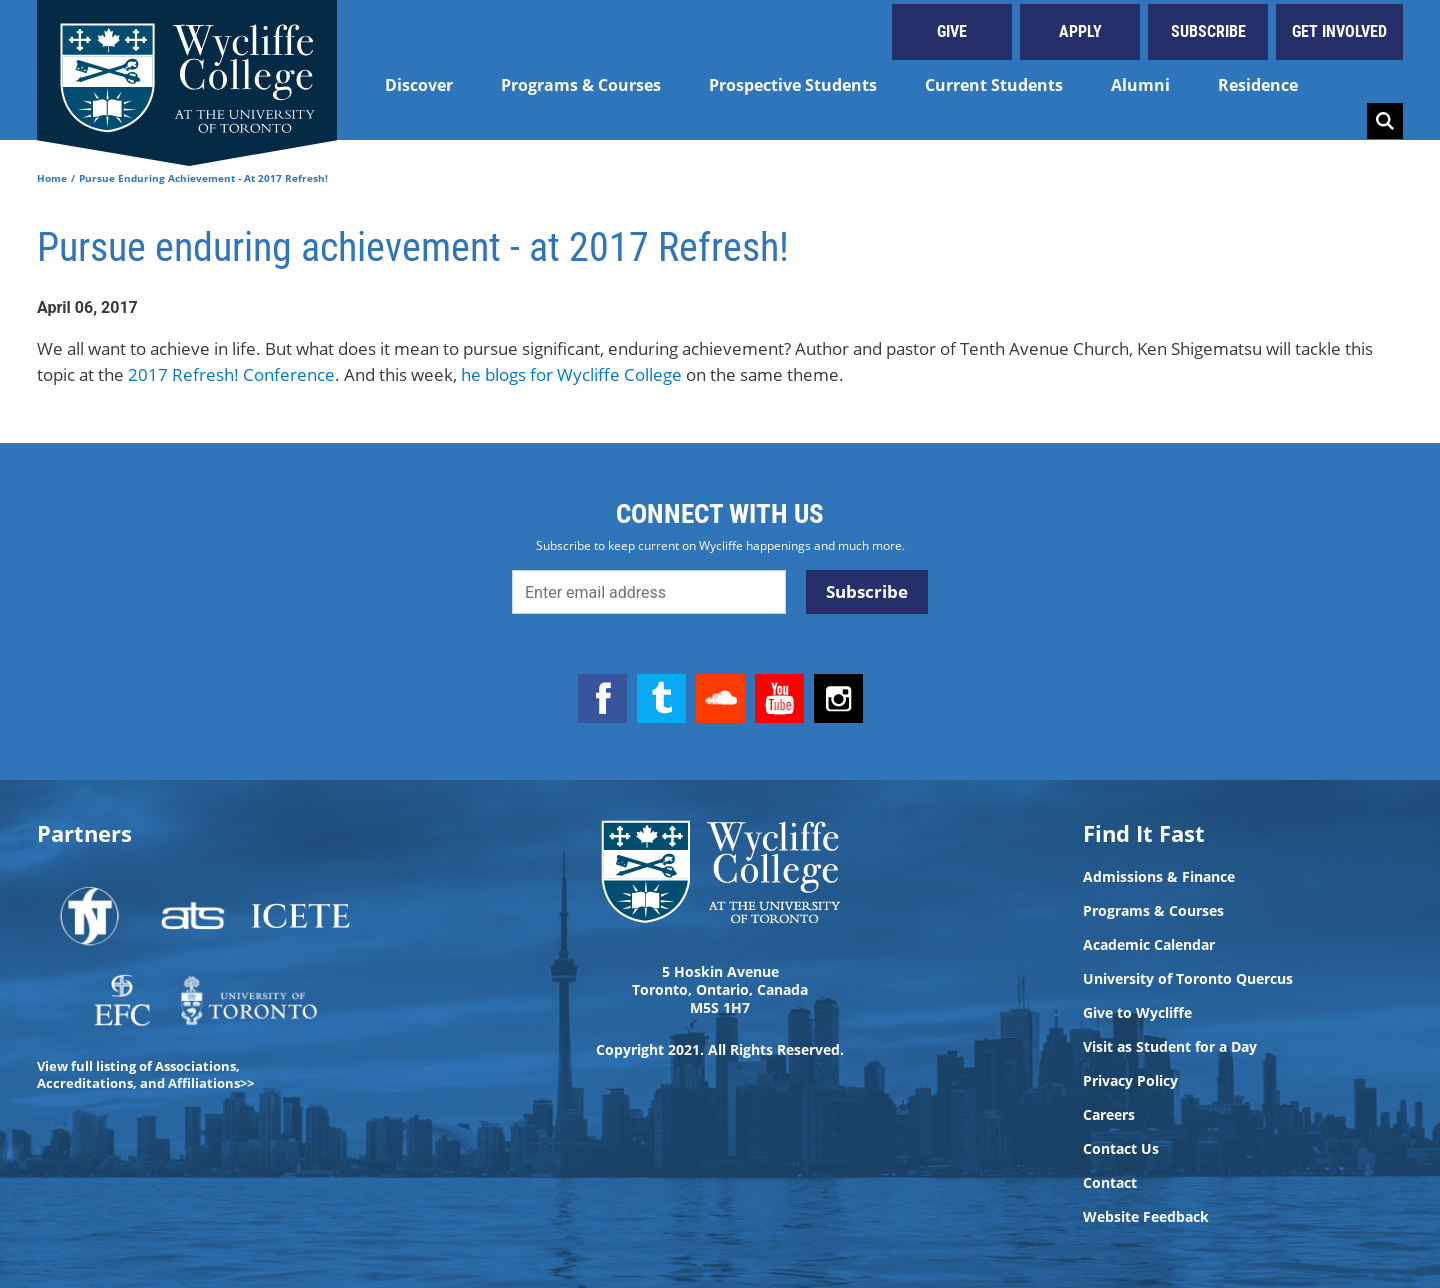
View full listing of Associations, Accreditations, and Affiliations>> (145, 1074)
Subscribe (1208, 31)
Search (1385, 121)
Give (952, 31)
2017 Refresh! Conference (231, 374)
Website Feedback (1146, 1217)
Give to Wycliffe (1137, 1013)
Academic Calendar (1149, 945)
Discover (419, 85)
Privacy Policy (1130, 1081)
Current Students (994, 85)
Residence (1258, 85)
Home (52, 178)
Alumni (1140, 85)
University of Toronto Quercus (1188, 979)
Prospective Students (793, 85)
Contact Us (1121, 1149)
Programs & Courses (581, 85)
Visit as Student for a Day (1170, 1047)
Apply (1080, 31)
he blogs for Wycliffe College (569, 374)
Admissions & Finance (1159, 877)
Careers (1109, 1115)
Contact (1110, 1183)
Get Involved (1339, 31)
